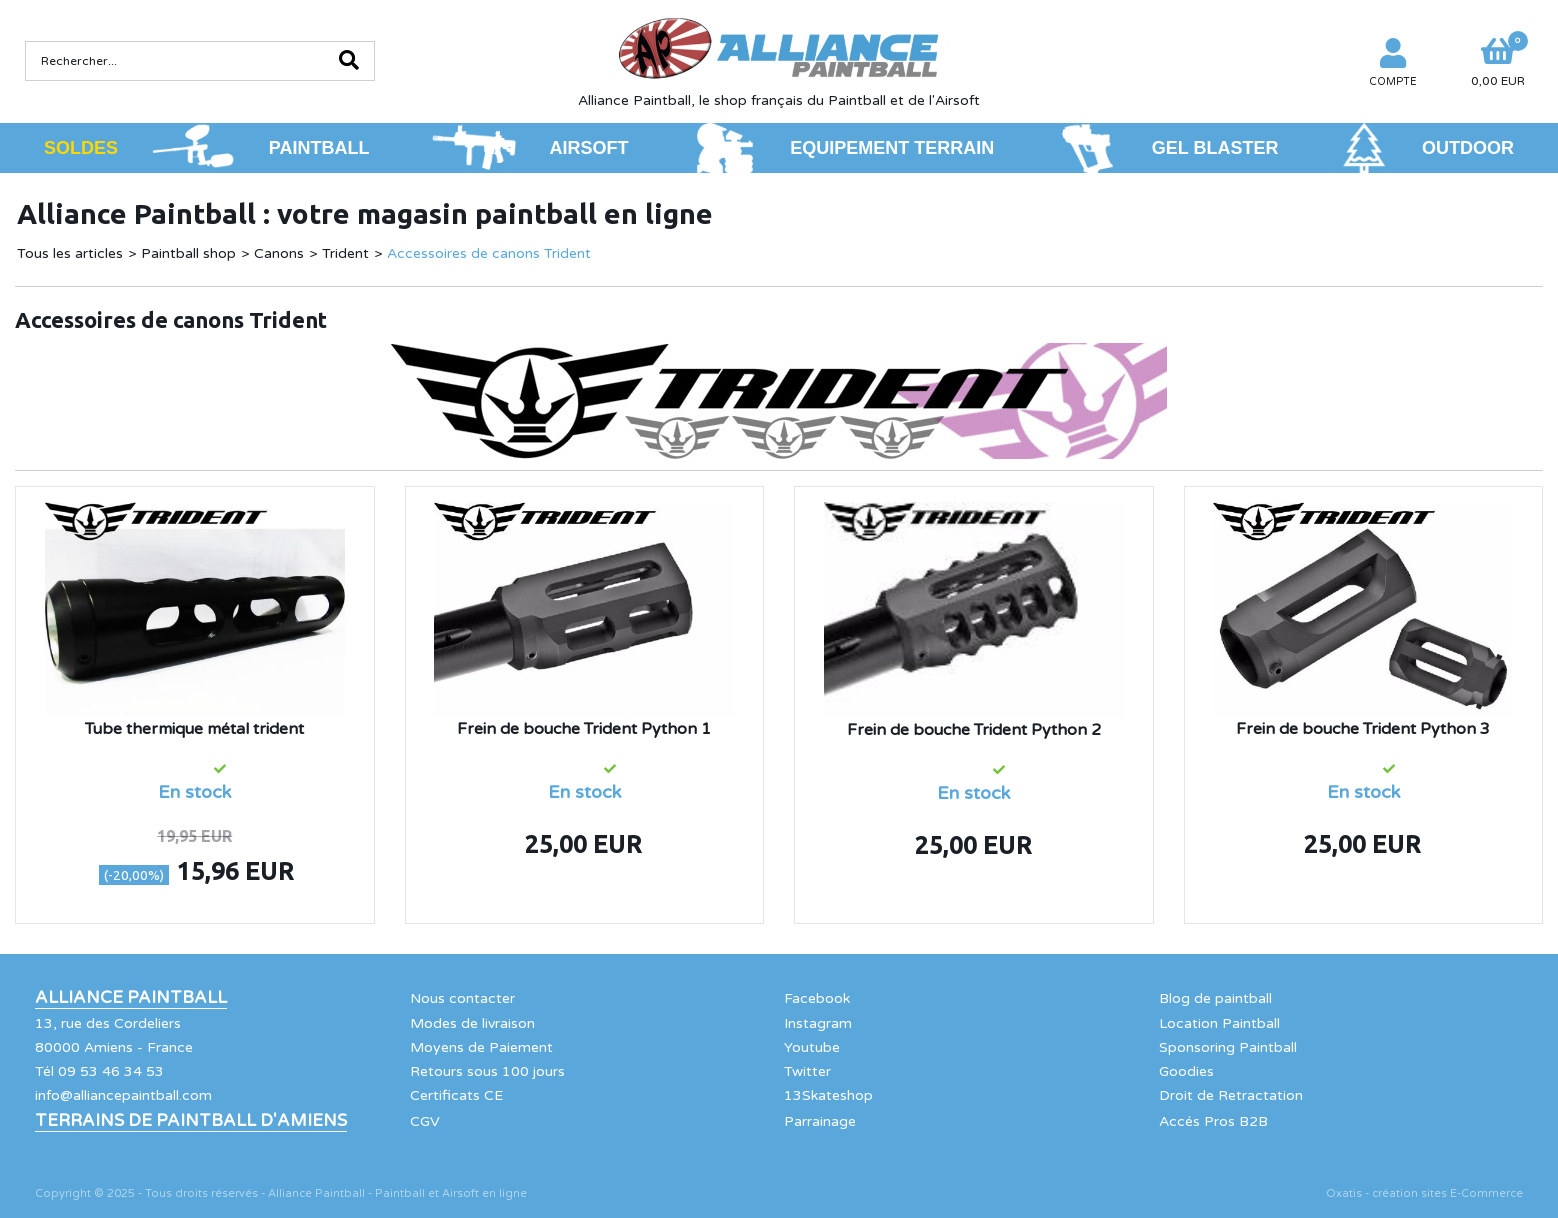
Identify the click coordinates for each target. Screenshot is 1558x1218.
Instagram (818, 1023)
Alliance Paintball (131, 998)
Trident (345, 253)
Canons (279, 253)
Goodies (1186, 1071)
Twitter (807, 1071)
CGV (425, 1121)
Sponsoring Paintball (1228, 1047)
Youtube (812, 1047)
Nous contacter (462, 998)
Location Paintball (1219, 1023)
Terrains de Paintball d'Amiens (191, 1121)
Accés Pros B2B (1213, 1121)
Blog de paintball (1215, 998)
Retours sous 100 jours (487, 1071)
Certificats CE (456, 1095)
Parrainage (820, 1121)
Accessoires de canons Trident (489, 253)
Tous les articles (70, 253)
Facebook (817, 998)
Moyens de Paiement (481, 1047)
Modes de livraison (472, 1023)
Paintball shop (188, 253)
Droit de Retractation (1231, 1095)
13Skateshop (828, 1095)
